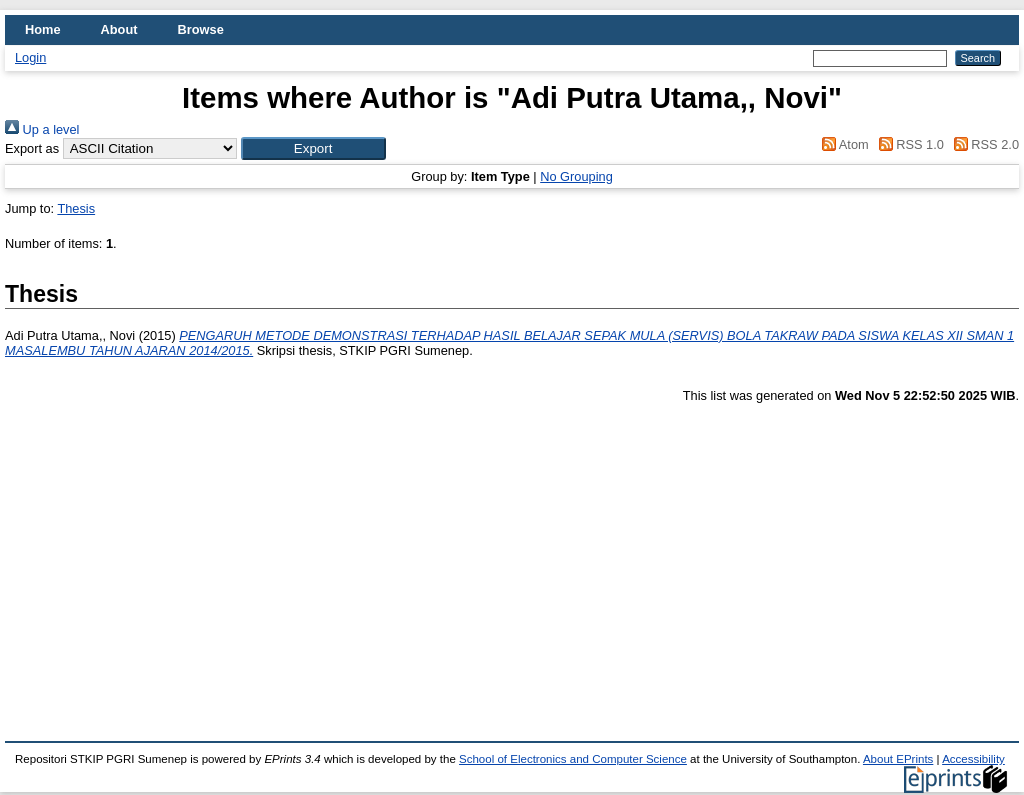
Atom (842, 144)
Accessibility (973, 759)
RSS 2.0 (983, 144)
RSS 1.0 (908, 144)
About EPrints (898, 759)
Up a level (42, 129)
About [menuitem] (119, 29)
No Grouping (576, 176)
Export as (32, 148)
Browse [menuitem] (201, 29)
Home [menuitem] (43, 29)
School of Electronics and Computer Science (573, 759)
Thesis (76, 208)
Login (30, 57)
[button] (313, 148)
